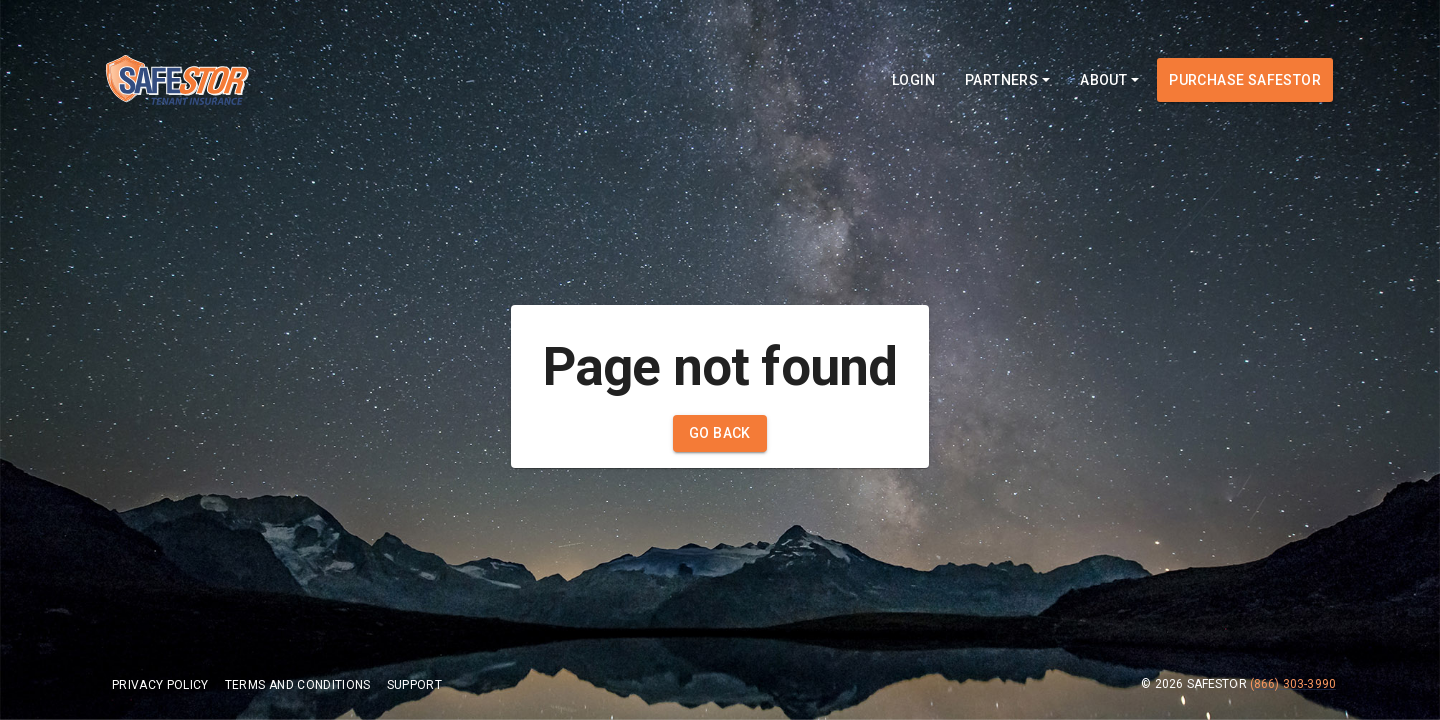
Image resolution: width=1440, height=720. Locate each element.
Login (913, 80)
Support (414, 685)
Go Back (720, 433)
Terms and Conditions (298, 685)
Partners (1007, 80)
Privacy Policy (160, 685)
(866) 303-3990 (1293, 684)
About (1109, 80)
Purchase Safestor (1245, 80)
